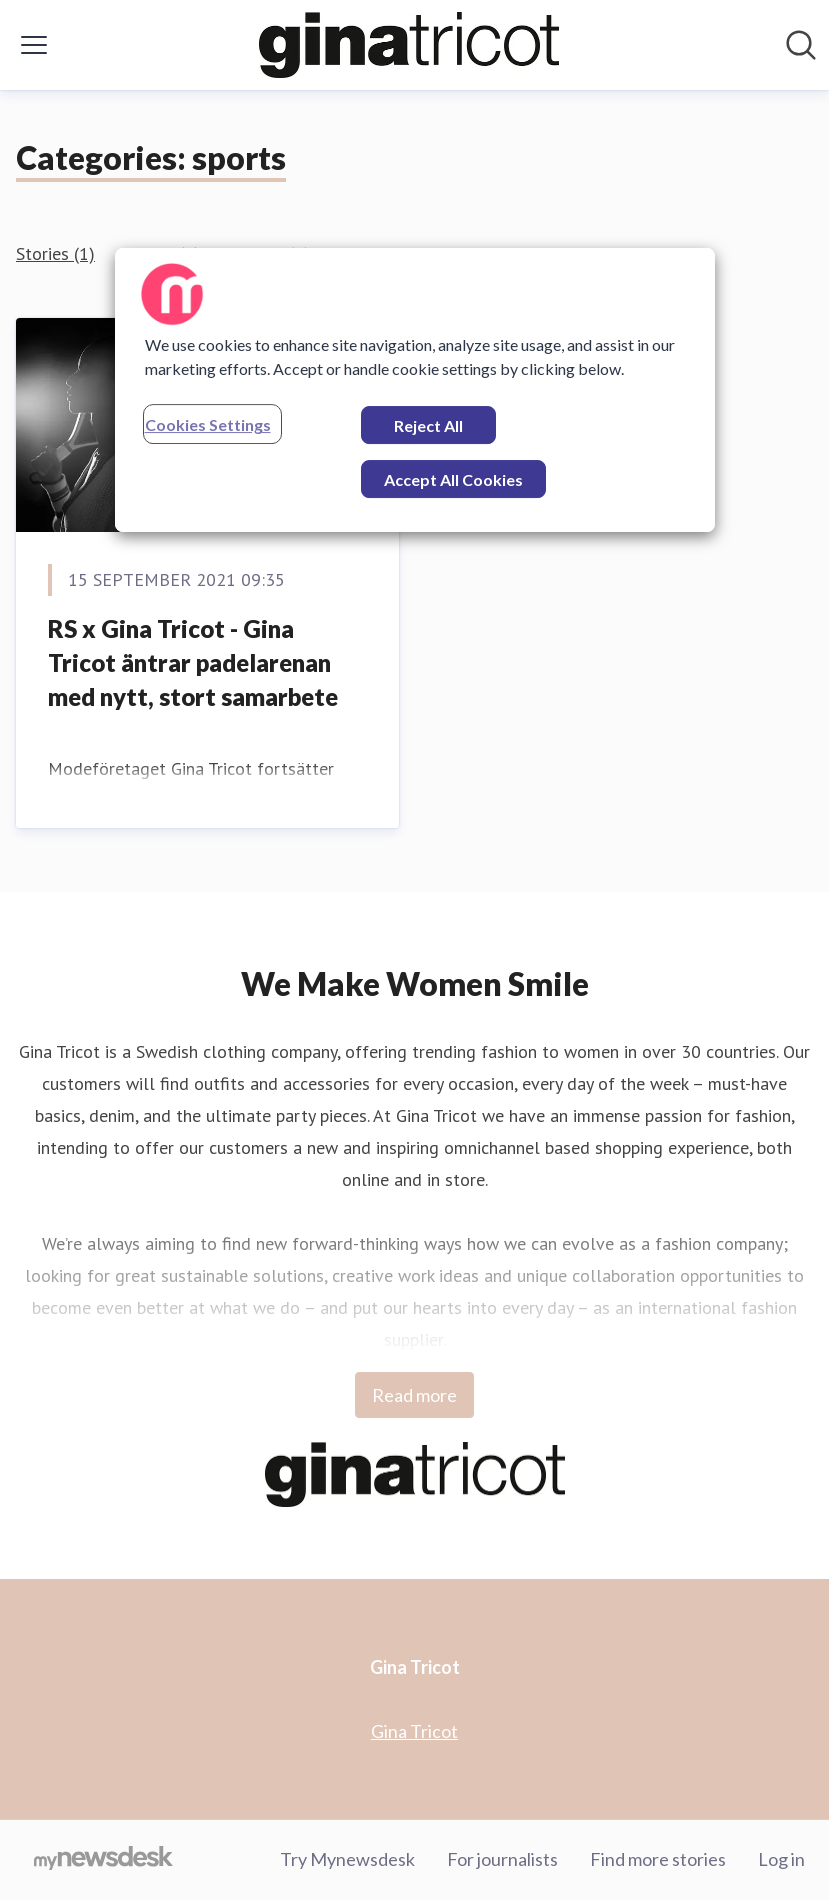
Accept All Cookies (453, 479)
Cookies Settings (208, 424)
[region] (415, 390)
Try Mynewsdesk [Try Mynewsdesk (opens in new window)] (347, 1859)
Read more (414, 1395)
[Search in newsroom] (801, 45)
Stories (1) (55, 253)
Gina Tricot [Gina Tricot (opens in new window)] (414, 1731)
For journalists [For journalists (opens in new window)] (502, 1859)
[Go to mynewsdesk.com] (103, 1860)
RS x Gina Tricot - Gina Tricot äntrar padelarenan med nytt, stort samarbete (193, 662)
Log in (781, 1859)
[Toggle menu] (34, 45)
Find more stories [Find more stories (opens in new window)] (658, 1859)
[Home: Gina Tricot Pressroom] (409, 45)
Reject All (428, 425)
